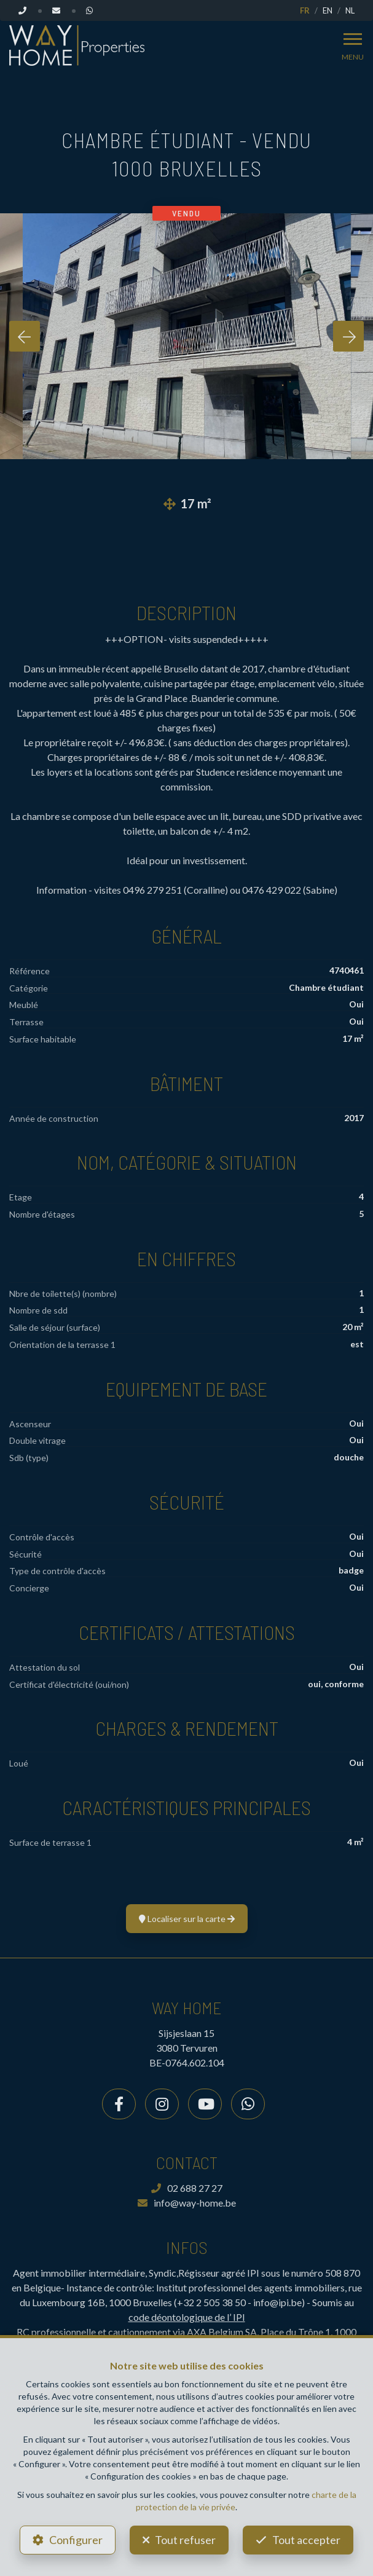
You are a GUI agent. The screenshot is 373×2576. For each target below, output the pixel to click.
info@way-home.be (187, 2202)
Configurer (76, 2539)
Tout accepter (306, 2539)
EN (327, 10)
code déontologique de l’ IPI (186, 2317)
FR (305, 10)
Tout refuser (185, 2539)
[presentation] (24, 336)
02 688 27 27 (186, 2188)
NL (350, 10)
